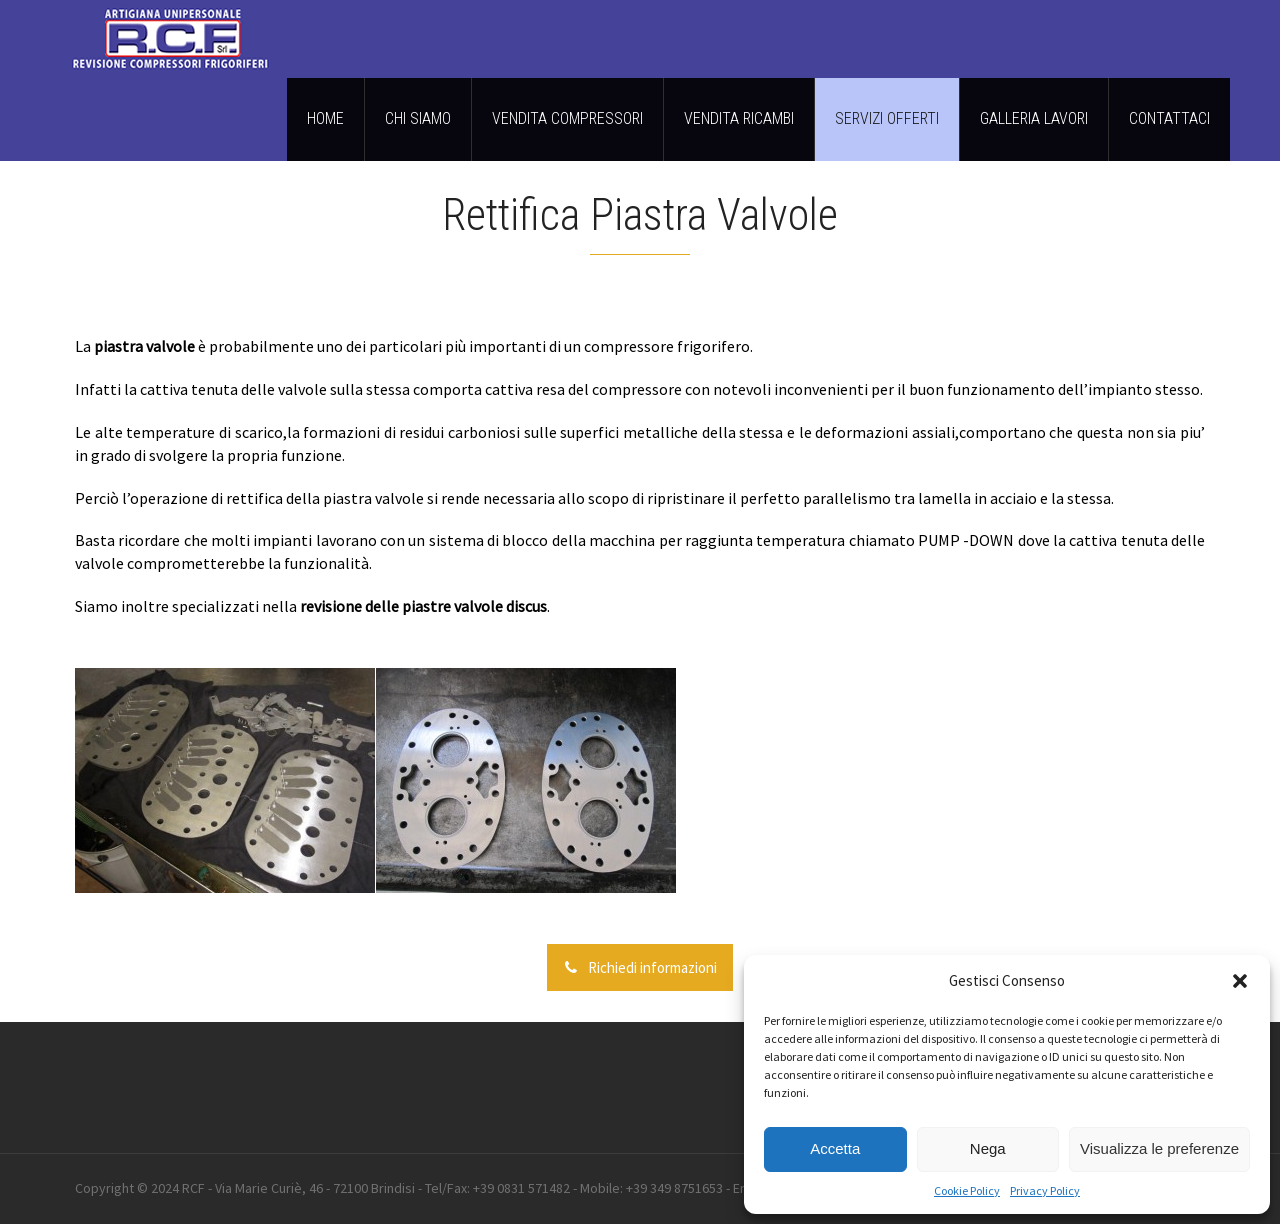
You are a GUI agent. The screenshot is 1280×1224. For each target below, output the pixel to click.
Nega (988, 1148)
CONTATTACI (1169, 118)
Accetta (835, 1148)
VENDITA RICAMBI (739, 118)
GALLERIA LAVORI (1034, 118)
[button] (1240, 981)
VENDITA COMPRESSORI (567, 118)
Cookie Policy (967, 1190)
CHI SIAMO (418, 118)
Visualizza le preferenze (1159, 1148)
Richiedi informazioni (640, 967)
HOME (325, 118)
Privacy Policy (1045, 1190)
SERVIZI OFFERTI (887, 118)
